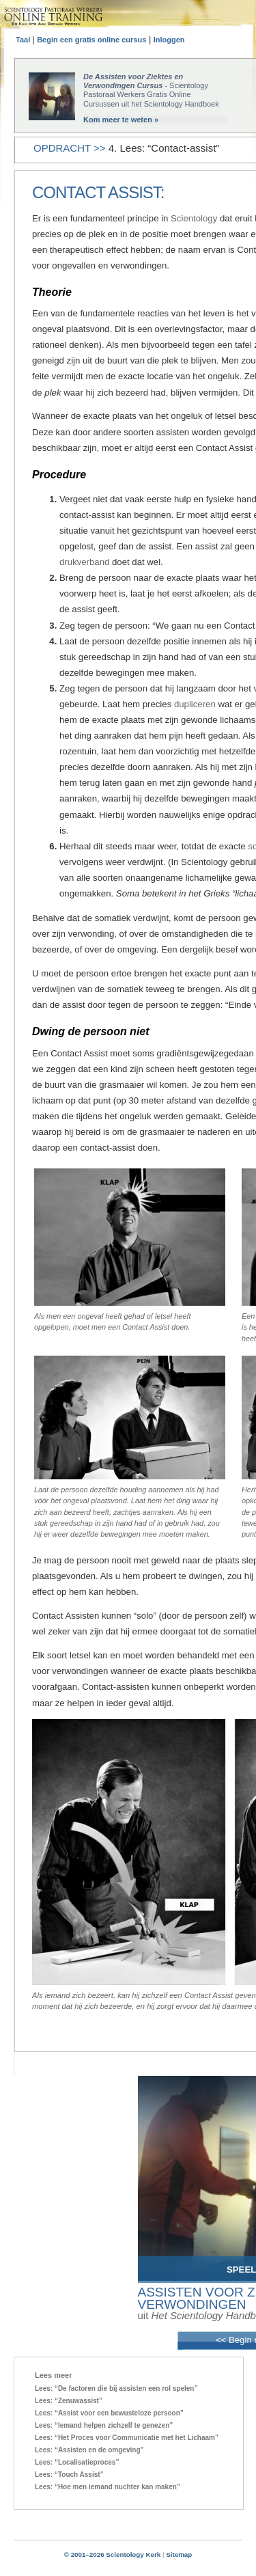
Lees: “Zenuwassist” (68, 2400)
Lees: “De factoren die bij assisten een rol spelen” (116, 2388)
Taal (24, 40)
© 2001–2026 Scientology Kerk (112, 2554)
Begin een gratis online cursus (91, 40)
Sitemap (179, 2554)
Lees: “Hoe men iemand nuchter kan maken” (107, 2487)
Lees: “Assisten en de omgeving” (89, 2450)
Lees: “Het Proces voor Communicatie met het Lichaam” (126, 2437)
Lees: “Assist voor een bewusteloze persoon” (109, 2413)
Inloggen (169, 40)
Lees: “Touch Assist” (69, 2474)
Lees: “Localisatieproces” (77, 2462)
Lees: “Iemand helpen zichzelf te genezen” (104, 2425)
